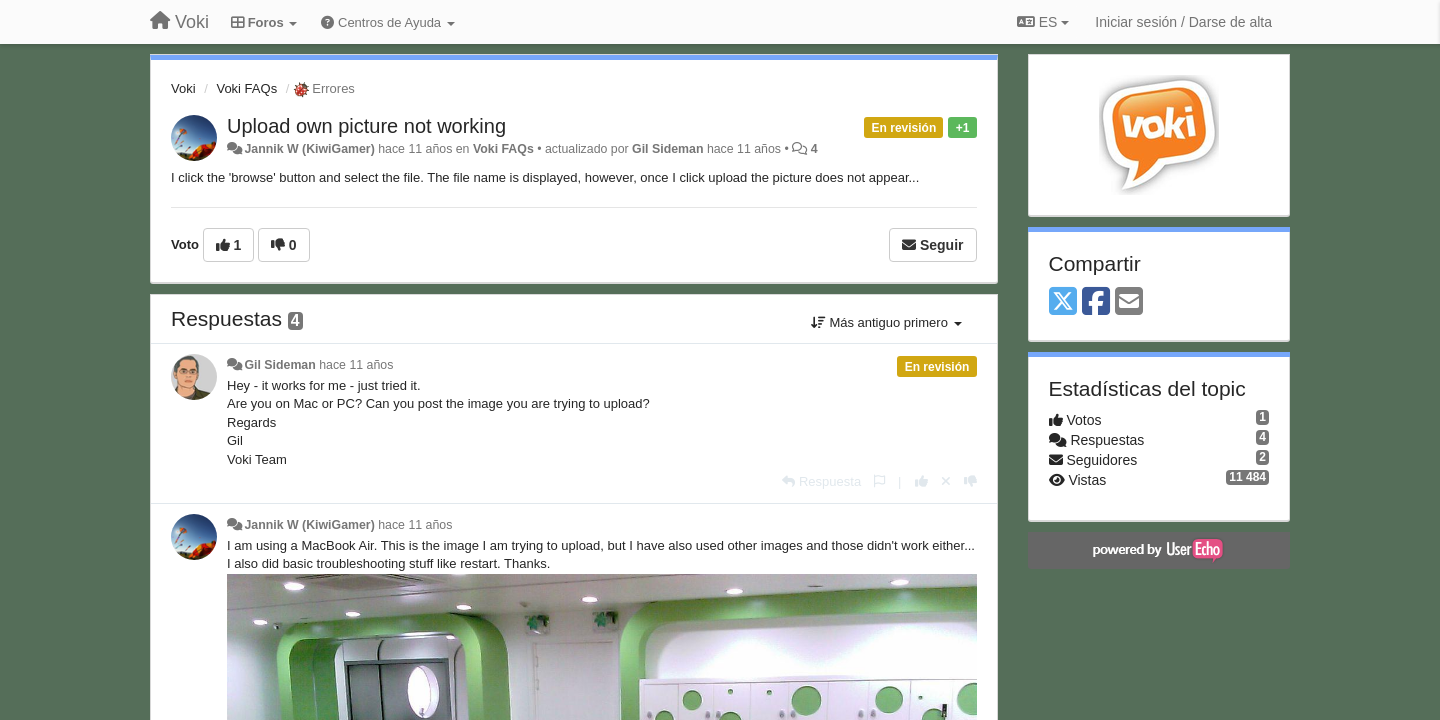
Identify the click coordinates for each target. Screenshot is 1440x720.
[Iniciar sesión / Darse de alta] (1183, 22)
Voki (183, 88)
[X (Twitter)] (1063, 302)
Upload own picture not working (366, 126)
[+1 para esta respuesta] (921, 481)
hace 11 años (356, 365)
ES (1043, 22)
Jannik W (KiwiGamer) (309, 149)
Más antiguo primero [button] (886, 322)
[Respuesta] (821, 481)
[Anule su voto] (946, 481)
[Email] (1129, 302)
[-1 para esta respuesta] (970, 481)
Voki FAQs (246, 88)
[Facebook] (1096, 302)
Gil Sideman (667, 149)
